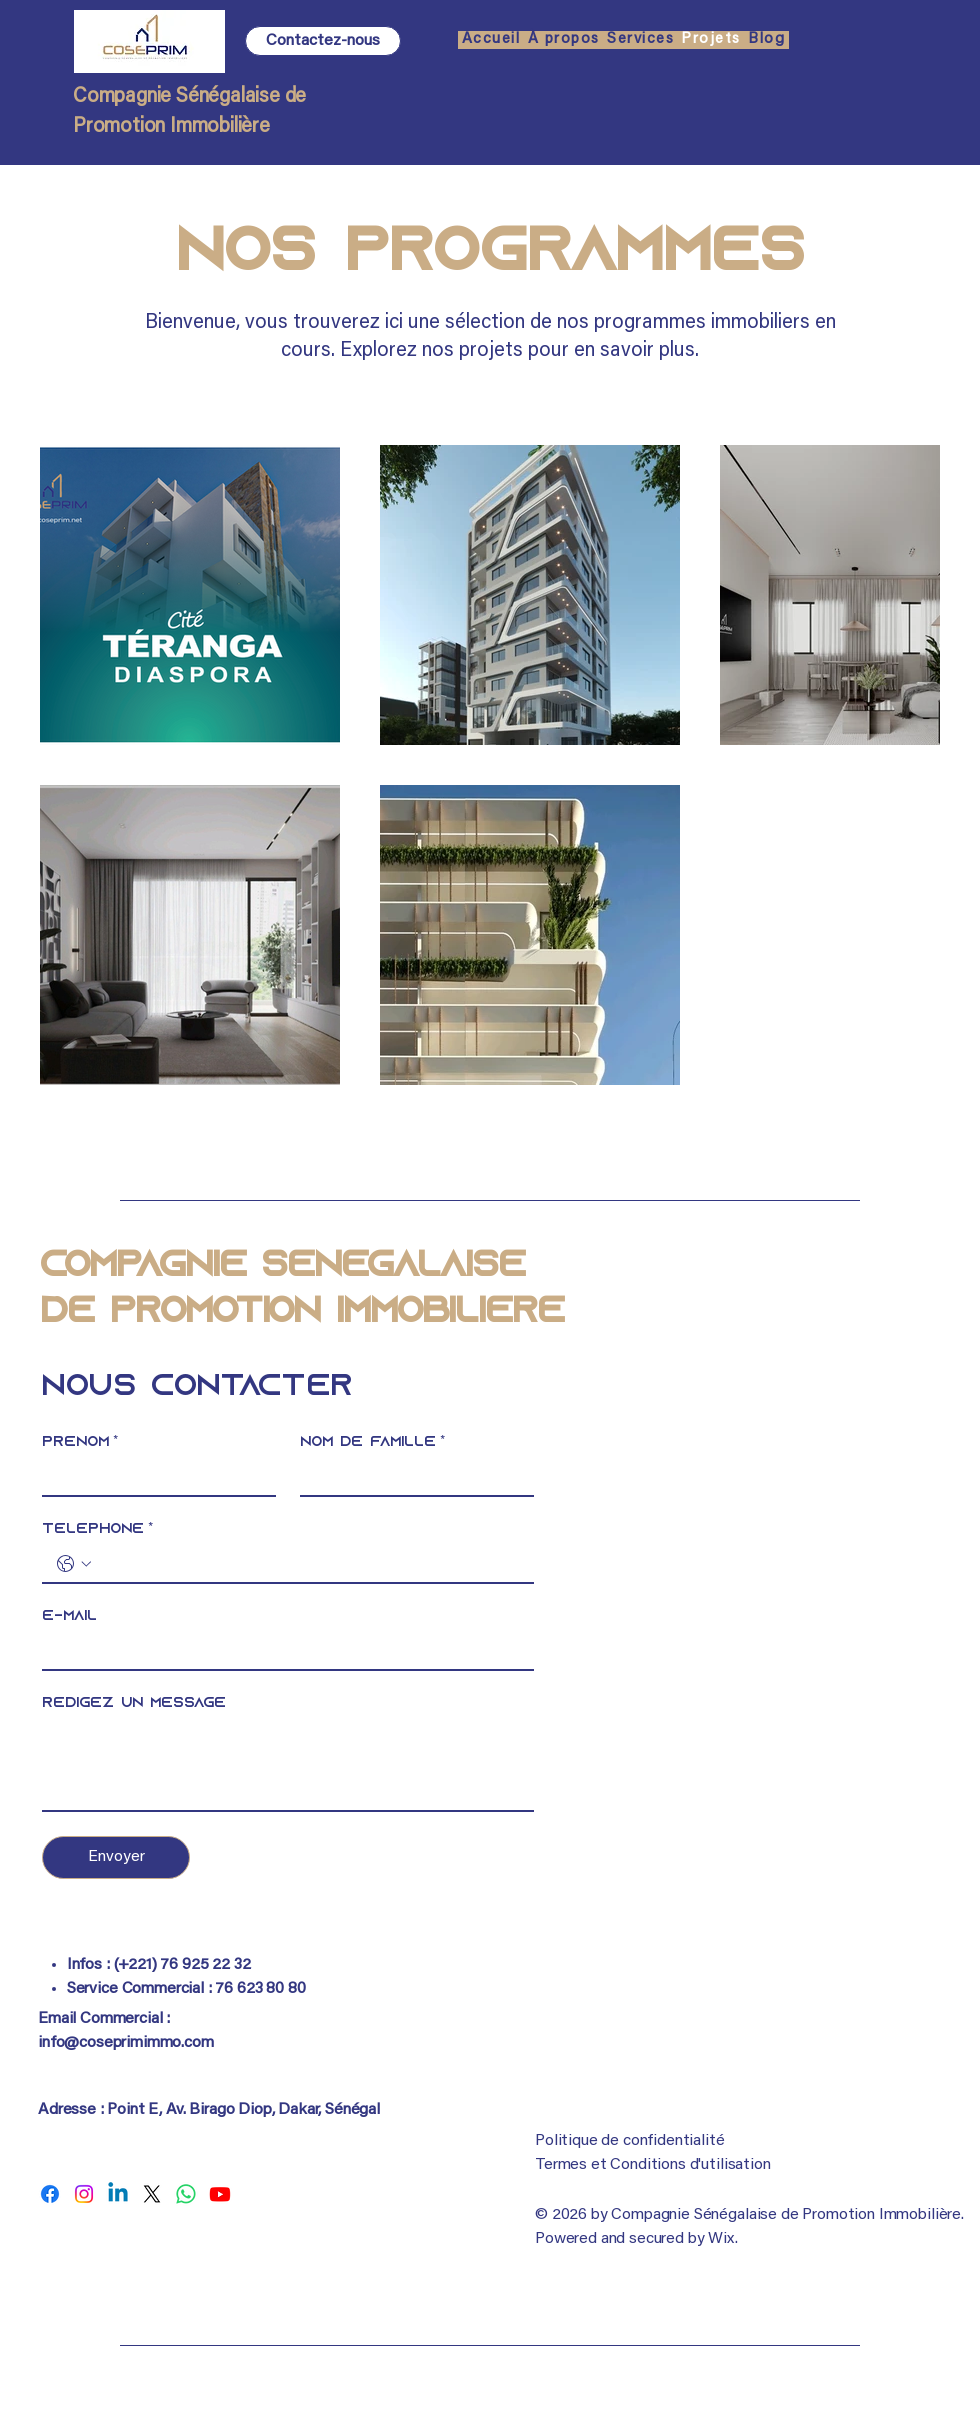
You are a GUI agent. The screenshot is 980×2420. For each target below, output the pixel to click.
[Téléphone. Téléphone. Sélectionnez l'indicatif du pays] (74, 1564)
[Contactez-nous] (323, 41)
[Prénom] (153, 1477)
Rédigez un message (134, 1703)
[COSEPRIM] (50, 2194)
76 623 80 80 (260, 1989)
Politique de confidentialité (630, 2141)
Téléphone (97, 1529)
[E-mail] (282, 1651)
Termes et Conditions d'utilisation (653, 2165)
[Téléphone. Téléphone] (308, 1564)
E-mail (69, 1616)
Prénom (80, 1442)
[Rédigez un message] (288, 1765)
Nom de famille (372, 1442)
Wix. (722, 2239)
